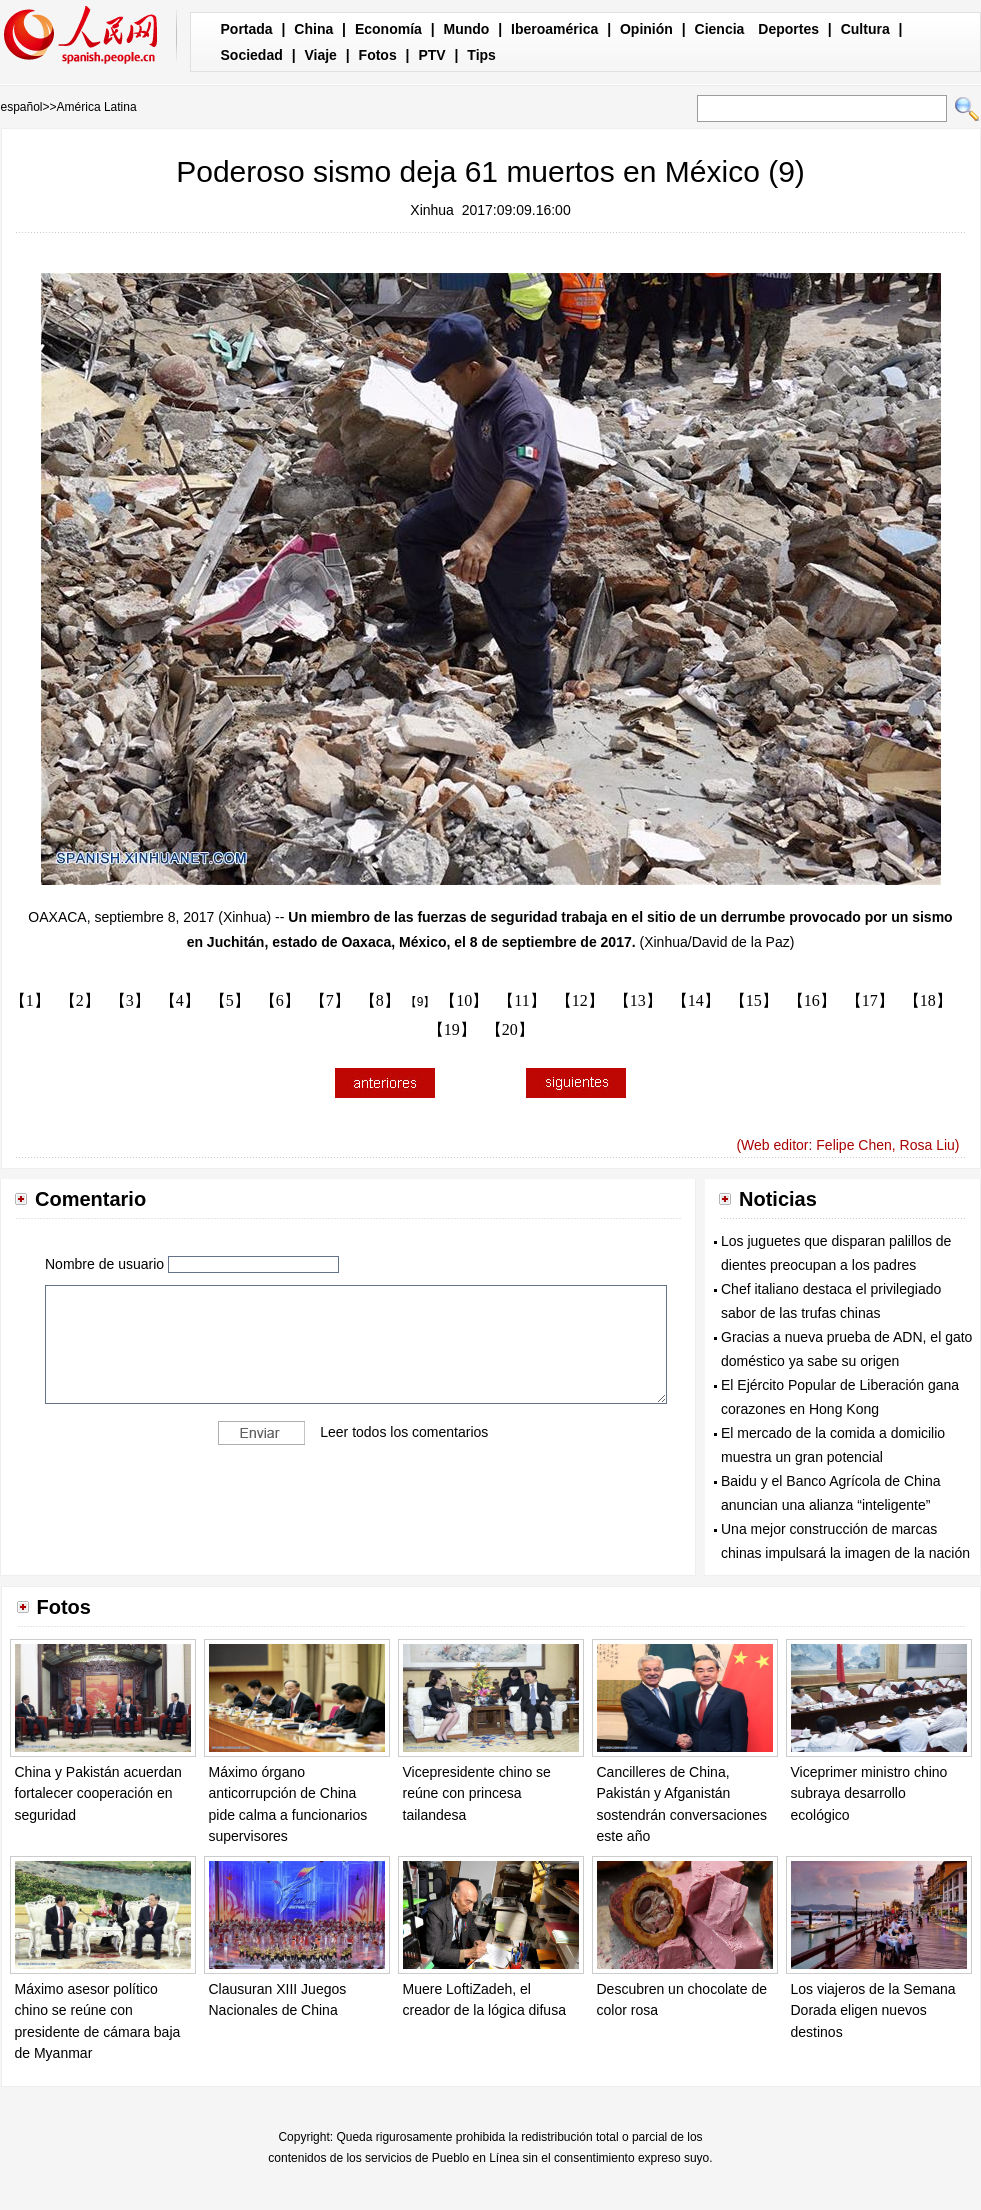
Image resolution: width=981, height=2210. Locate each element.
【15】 (754, 1000)
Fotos (378, 55)
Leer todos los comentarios (404, 1431)
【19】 (452, 1029)
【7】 (330, 1000)
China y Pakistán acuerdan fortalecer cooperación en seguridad (98, 1793)
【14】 (696, 1000)
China (313, 29)
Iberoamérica (554, 29)
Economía (388, 29)
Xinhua (432, 210)
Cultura (865, 29)
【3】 (130, 1000)
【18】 (928, 1000)
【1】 (30, 1000)
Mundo (467, 29)
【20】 (510, 1029)
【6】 (280, 1000)
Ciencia (720, 29)
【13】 (638, 1000)
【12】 (580, 1000)
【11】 (521, 1000)
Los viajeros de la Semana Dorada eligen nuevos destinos (873, 2010)
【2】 (80, 1000)
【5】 (230, 1000)
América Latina (97, 107)
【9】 (420, 1002)
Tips (481, 55)
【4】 (180, 1000)
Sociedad (252, 55)
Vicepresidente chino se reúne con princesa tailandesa (477, 1793)
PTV (431, 55)
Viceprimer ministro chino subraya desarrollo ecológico (869, 1793)
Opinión (646, 29)
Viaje (320, 55)
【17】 (870, 1000)
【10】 (464, 1000)
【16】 (812, 1000)
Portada (247, 29)
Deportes (788, 29)
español (22, 107)
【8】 (380, 1000)
